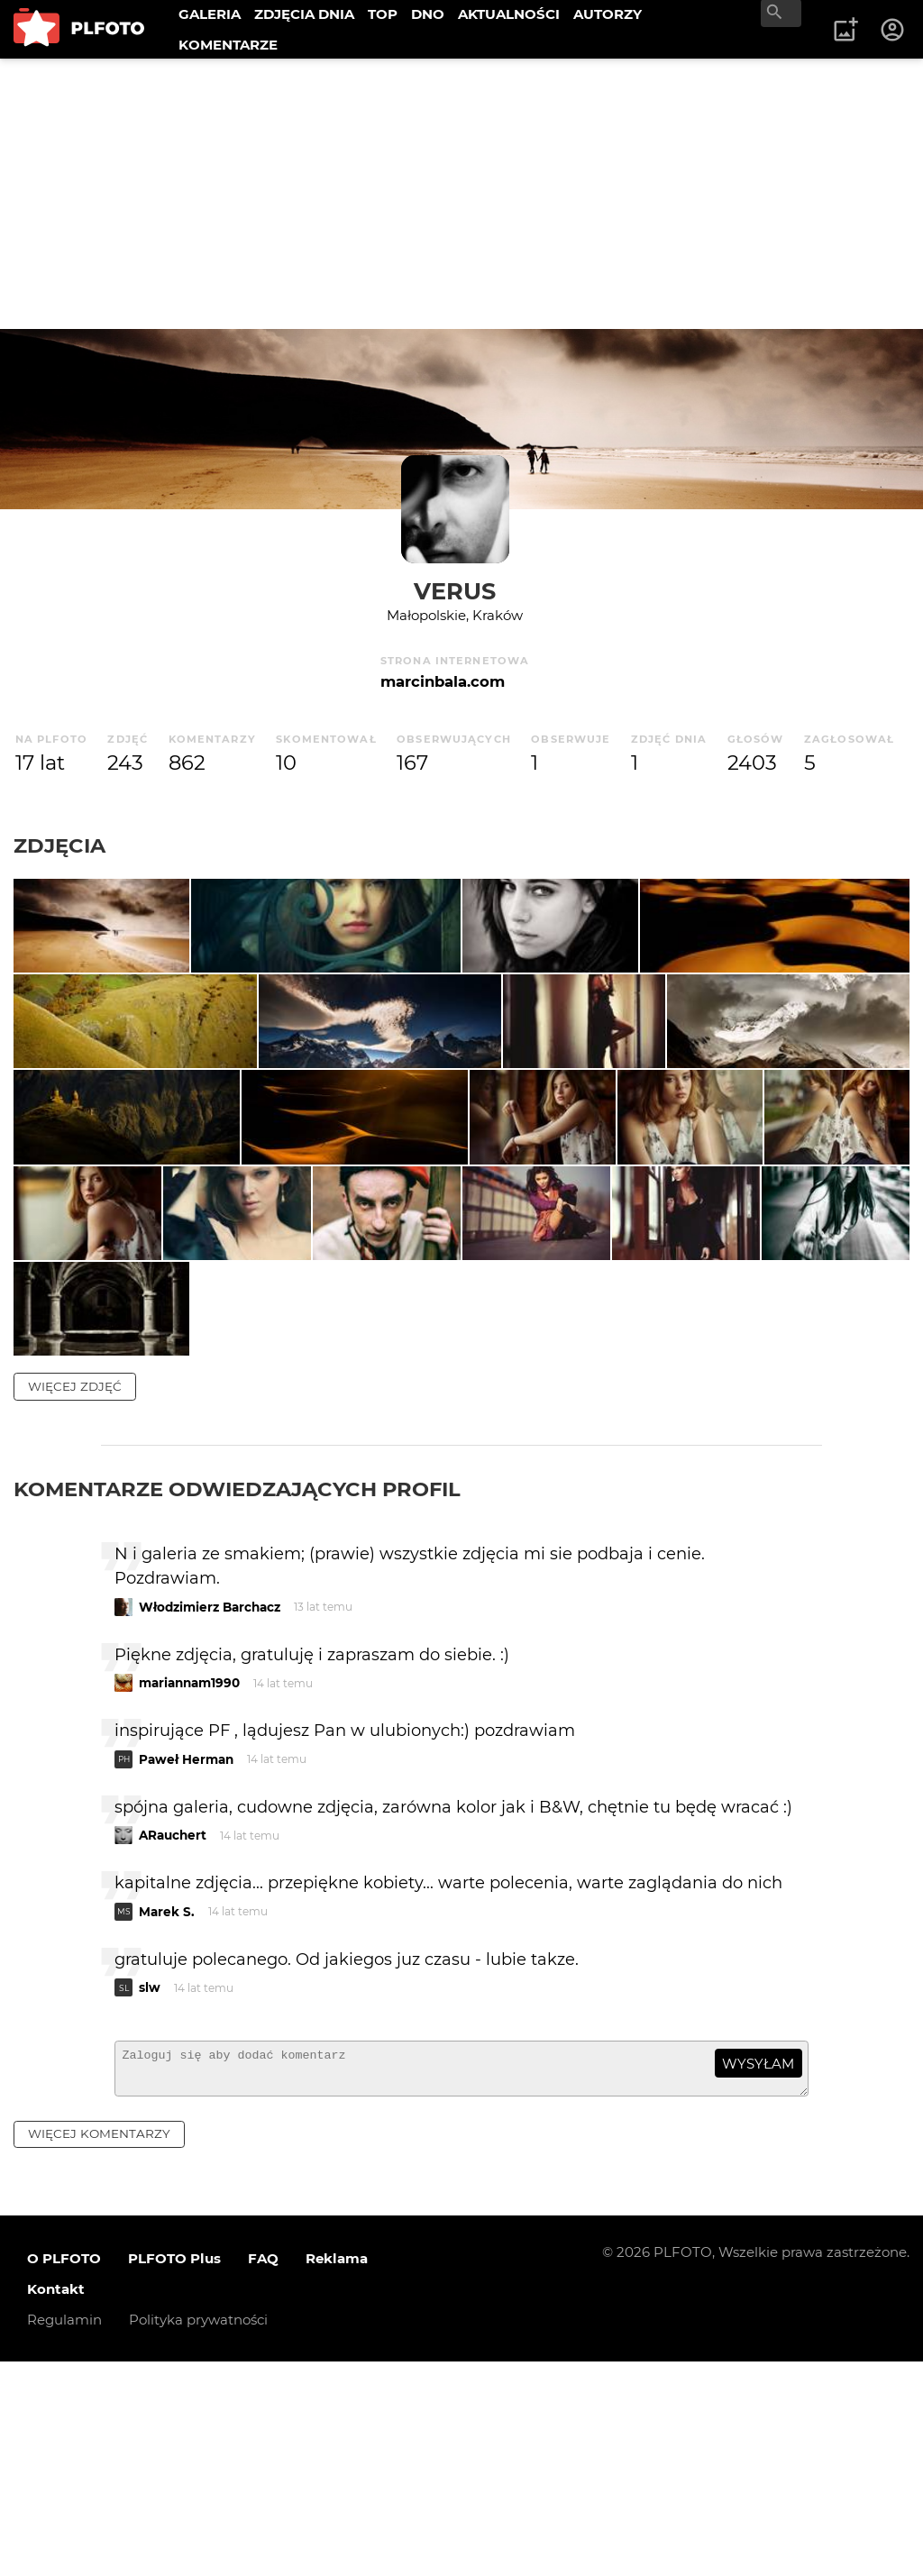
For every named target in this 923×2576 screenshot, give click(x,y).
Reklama (337, 2471)
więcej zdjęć (75, 1592)
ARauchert (172, 2040)
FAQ (263, 2471)
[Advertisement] (461, 194)
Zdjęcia (59, 845)
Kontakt (56, 2502)
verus (455, 591)
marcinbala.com (442, 681)
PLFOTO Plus (174, 2471)
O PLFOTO (64, 2471)
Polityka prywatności (198, 2533)
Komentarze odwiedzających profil (237, 1694)
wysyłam (758, 2269)
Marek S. (167, 2117)
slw (149, 2193)
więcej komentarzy (99, 2348)
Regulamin (64, 2533)
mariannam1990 (189, 1888)
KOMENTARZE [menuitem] (228, 44)
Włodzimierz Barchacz (209, 1812)
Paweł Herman (186, 1965)
